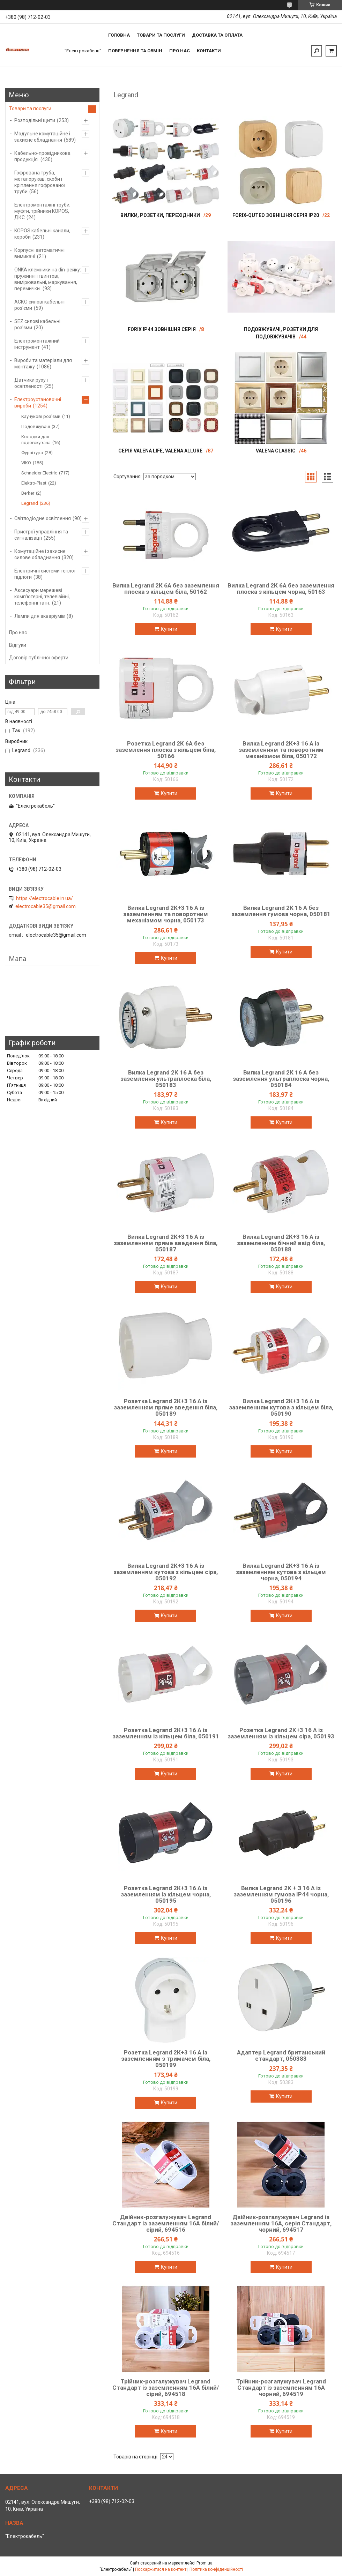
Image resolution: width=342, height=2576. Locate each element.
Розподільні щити (34, 120)
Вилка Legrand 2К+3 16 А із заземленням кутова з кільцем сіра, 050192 (165, 1572)
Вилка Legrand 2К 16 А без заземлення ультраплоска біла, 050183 (165, 1078)
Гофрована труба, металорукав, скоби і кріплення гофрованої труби (39, 182)
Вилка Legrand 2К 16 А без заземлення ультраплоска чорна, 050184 (281, 1078)
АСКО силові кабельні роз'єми (39, 305)
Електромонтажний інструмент (37, 344)
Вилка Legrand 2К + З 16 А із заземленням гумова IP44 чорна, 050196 (281, 1894)
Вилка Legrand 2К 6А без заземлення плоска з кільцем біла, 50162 (165, 588)
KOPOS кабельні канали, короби (42, 234)
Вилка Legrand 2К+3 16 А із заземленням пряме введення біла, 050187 (165, 1243)
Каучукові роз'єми (40, 416)
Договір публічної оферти (38, 657)
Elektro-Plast (33, 483)
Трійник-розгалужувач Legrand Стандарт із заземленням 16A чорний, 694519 (281, 2387)
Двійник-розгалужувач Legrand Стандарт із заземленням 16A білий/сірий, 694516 (165, 2223)
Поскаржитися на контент (160, 2569)
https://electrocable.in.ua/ (44, 898)
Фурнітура (32, 452)
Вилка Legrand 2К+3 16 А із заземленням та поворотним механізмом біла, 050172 (281, 749)
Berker (27, 493)
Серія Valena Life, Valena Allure (160, 451)
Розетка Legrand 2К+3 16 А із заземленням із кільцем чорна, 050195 (166, 1894)
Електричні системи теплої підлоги (44, 574)
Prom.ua (204, 2563)
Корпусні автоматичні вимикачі (39, 253)
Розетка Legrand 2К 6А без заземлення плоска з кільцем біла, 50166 (166, 749)
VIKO (26, 462)
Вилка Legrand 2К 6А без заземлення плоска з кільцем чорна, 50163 (281, 588)
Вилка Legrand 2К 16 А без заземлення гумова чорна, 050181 (280, 911)
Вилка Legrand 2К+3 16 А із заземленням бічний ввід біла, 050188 (281, 1243)
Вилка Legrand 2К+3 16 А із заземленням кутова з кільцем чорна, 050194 (281, 1572)
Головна (119, 35)
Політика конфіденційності (216, 2569)
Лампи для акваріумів (39, 616)
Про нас (179, 50)
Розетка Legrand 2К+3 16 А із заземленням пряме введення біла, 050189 (165, 1407)
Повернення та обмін (135, 50)
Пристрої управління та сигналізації (41, 535)
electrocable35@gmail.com (45, 906)
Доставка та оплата (217, 35)
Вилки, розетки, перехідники (160, 215)
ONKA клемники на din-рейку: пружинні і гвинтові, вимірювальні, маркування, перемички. (47, 279)
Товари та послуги (161, 35)
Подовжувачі (35, 426)
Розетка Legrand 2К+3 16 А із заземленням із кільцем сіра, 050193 (281, 1733)
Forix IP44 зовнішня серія (162, 329)
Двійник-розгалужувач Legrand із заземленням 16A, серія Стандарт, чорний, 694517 (281, 2223)
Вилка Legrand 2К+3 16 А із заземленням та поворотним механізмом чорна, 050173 (165, 914)
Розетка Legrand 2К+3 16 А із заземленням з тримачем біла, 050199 (165, 2058)
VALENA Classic (276, 451)
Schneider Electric (39, 472)
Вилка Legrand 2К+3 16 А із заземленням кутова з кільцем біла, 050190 (281, 1407)
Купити (169, 629)
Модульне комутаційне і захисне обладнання (42, 137)
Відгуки (17, 645)
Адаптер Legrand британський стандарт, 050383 (281, 2055)
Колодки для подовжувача (36, 439)
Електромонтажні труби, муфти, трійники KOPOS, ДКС (42, 211)
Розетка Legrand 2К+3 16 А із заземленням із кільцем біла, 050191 (165, 1733)
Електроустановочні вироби (37, 403)
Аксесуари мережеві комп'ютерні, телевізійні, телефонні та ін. (42, 596)
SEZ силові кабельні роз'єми (37, 324)
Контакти (209, 50)
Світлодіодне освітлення (42, 518)
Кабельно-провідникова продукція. (42, 156)
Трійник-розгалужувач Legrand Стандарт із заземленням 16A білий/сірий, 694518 (165, 2387)
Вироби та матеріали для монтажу (43, 363)
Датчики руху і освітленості (31, 383)
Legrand (29, 503)
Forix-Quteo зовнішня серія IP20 (275, 215)
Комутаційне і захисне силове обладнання (40, 554)
